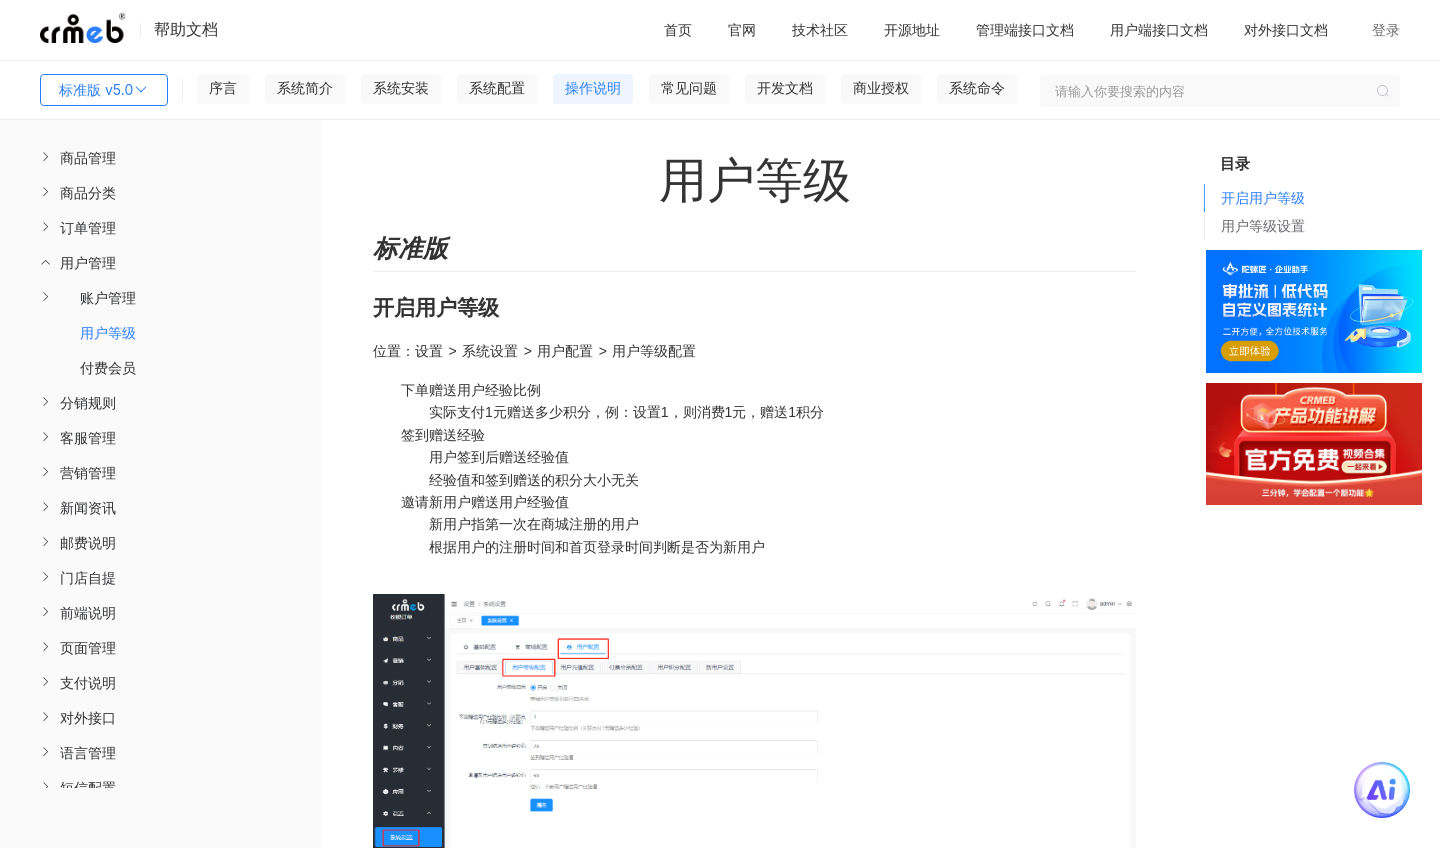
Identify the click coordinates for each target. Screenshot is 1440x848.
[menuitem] (161, 157)
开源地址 (912, 29)
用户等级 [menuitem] (108, 332)
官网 (742, 29)
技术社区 (820, 29)
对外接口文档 (1286, 29)
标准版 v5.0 (104, 90)
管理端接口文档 (1025, 29)
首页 (678, 29)
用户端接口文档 (1159, 29)
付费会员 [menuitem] (108, 367)
